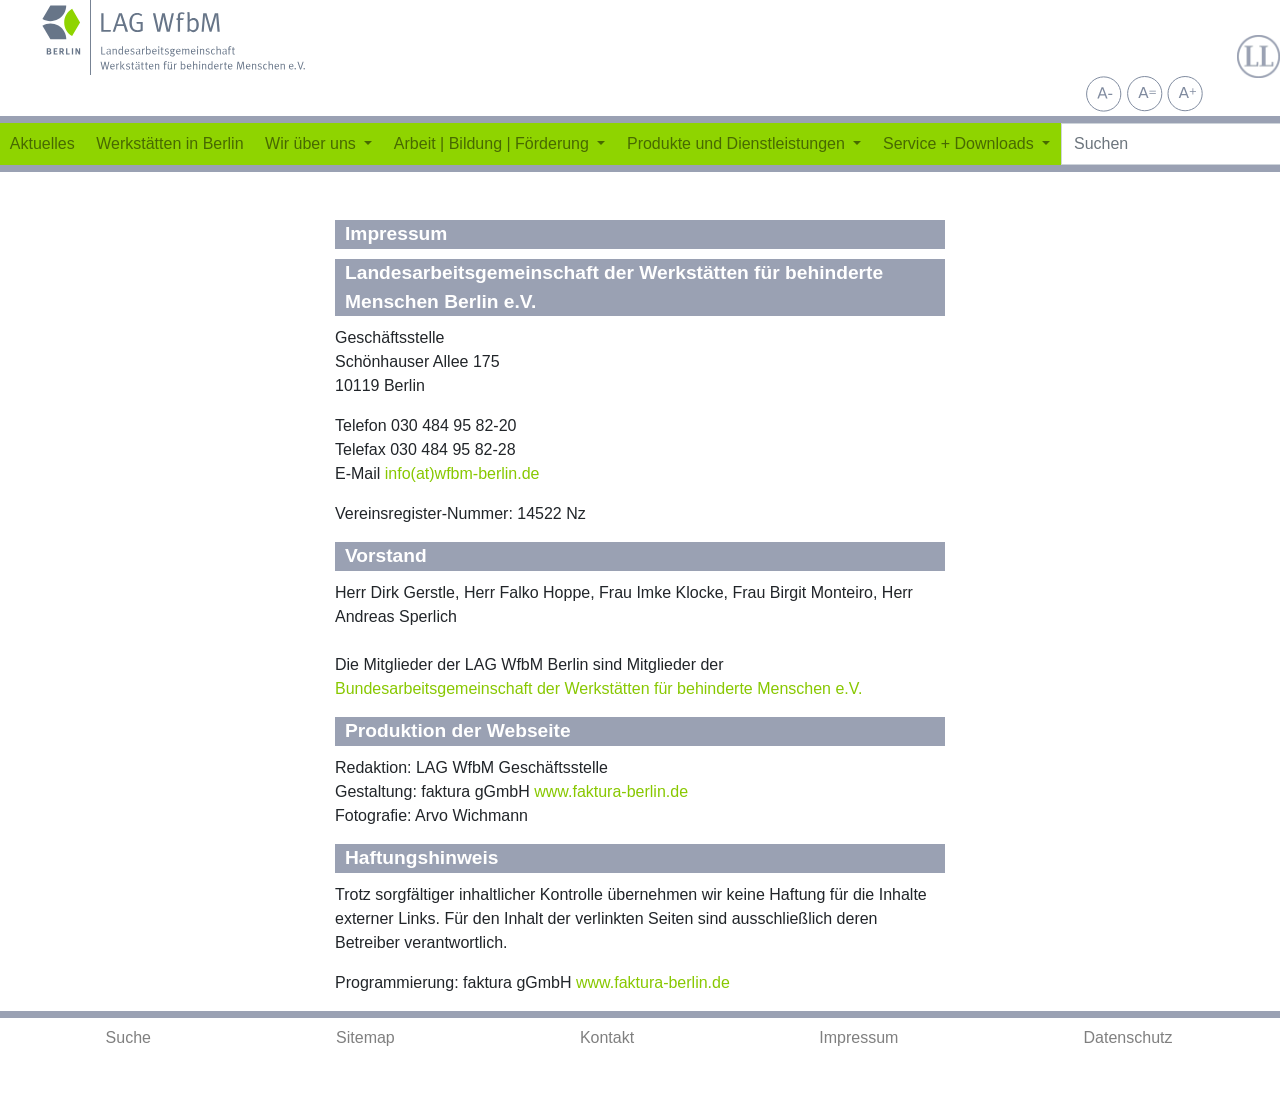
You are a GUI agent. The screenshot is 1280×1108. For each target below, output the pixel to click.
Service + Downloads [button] (960, 143)
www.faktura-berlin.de (611, 791)
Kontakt (607, 1037)
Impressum (858, 1037)
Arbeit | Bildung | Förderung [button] (494, 143)
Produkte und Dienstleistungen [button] (738, 143)
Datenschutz (1128, 1037)
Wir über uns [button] (312, 143)
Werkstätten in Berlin (169, 143)
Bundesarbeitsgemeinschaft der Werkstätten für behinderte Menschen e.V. (598, 688)
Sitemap (365, 1037)
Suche (128, 1037)
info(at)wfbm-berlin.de (462, 473)
